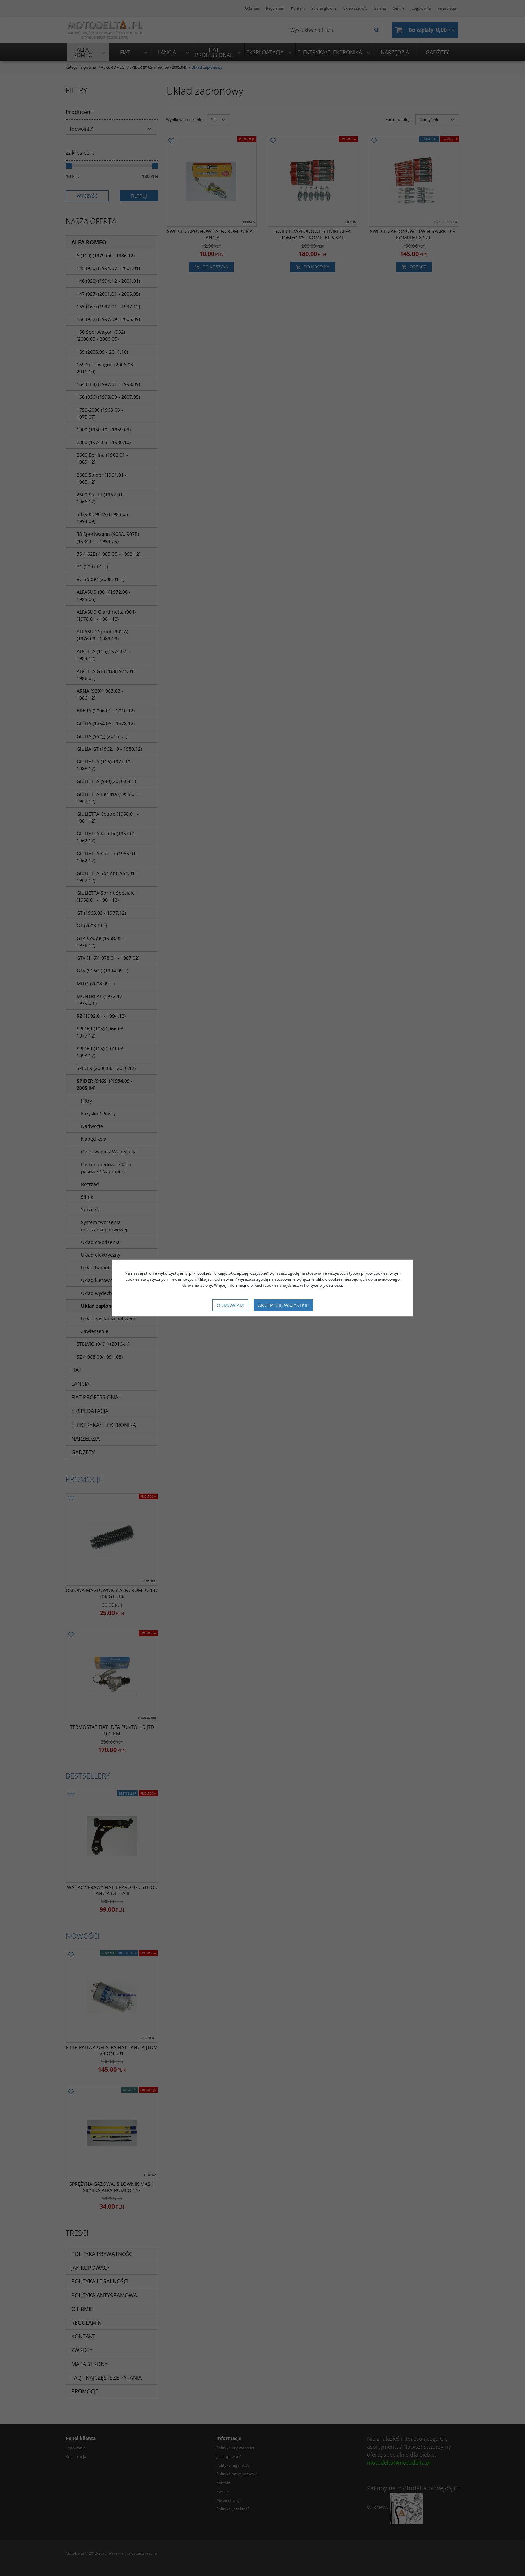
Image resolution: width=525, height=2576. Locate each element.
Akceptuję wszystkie (283, 1305)
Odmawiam (230, 1305)
